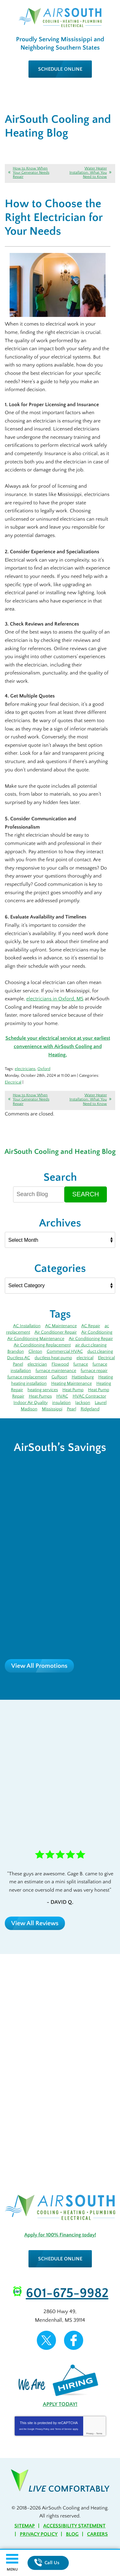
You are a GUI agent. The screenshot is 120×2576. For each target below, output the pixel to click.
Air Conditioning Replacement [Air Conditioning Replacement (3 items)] (42, 1345)
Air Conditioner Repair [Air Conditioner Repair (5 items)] (56, 1332)
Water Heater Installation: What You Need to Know (88, 172)
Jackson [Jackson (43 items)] (82, 1402)
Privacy (89, 2433)
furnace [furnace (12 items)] (80, 1364)
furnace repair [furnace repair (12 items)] (94, 1370)
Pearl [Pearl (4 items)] (71, 1409)
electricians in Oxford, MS (55, 999)
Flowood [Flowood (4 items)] (60, 1364)
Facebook (73, 2340)
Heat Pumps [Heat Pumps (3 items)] (40, 1396)
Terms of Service (63, 2429)
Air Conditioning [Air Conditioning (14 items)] (96, 1332)
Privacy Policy (43, 2429)
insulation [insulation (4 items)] (61, 1402)
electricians (25, 1069)
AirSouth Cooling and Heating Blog (60, 1151)
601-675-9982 (67, 2293)
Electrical (13, 1082)
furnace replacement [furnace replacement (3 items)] (27, 1377)
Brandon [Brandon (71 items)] (15, 1351)
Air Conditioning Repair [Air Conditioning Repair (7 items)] (91, 1338)
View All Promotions (39, 1665)
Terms (99, 2433)
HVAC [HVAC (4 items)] (62, 1396)
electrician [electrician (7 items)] (37, 1364)
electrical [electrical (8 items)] (84, 1357)
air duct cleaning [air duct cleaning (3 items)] (91, 1345)
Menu (12, 2569)
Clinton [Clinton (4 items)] (35, 1351)
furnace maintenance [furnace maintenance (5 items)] (56, 1370)
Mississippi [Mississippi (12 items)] (52, 1409)
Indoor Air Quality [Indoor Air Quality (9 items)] (30, 1402)
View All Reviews (35, 1923)
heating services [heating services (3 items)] (43, 1389)
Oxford (43, 1069)
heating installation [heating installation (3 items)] (29, 1383)
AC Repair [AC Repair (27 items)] (90, 1325)
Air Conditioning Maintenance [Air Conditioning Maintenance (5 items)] (35, 1338)
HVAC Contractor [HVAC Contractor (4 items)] (89, 1396)
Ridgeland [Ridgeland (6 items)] (90, 1409)
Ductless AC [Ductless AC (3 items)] (18, 1357)
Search (85, 1194)
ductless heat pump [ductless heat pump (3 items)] (53, 1357)
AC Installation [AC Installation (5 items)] (27, 1325)
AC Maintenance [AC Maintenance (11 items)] (61, 1325)
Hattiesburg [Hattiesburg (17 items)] (83, 1377)
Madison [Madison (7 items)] (29, 1409)
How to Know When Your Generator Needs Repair (31, 172)
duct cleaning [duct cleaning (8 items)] (100, 1351)
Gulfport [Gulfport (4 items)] (59, 1377)
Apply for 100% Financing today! (60, 2235)
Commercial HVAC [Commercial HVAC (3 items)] (65, 1351)
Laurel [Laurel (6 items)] (101, 1402)
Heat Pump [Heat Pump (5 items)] (73, 1389)
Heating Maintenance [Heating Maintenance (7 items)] (71, 1383)
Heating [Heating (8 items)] (105, 1377)
